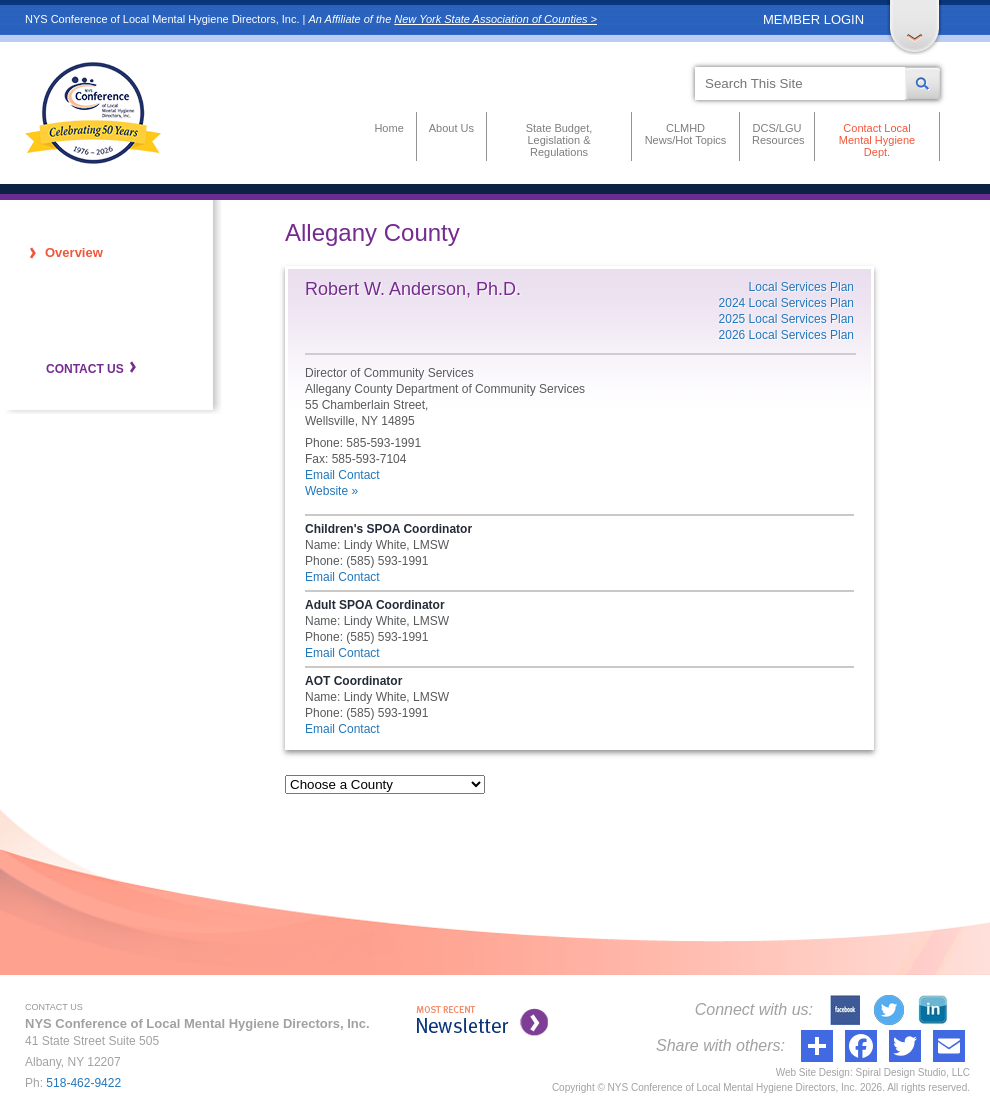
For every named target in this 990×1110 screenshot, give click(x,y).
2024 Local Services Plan (786, 303)
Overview (74, 252)
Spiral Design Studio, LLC (912, 1072)
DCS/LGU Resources (777, 134)
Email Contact (342, 475)
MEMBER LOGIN (813, 19)
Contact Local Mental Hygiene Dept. (877, 140)
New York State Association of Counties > (495, 19)
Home (388, 128)
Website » (331, 491)
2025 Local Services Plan (786, 319)
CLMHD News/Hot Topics (686, 134)
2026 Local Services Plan (786, 335)
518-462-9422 (83, 1083)
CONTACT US (85, 369)
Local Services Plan (801, 287)
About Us (451, 128)
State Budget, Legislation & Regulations (559, 140)
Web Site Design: (814, 1072)
